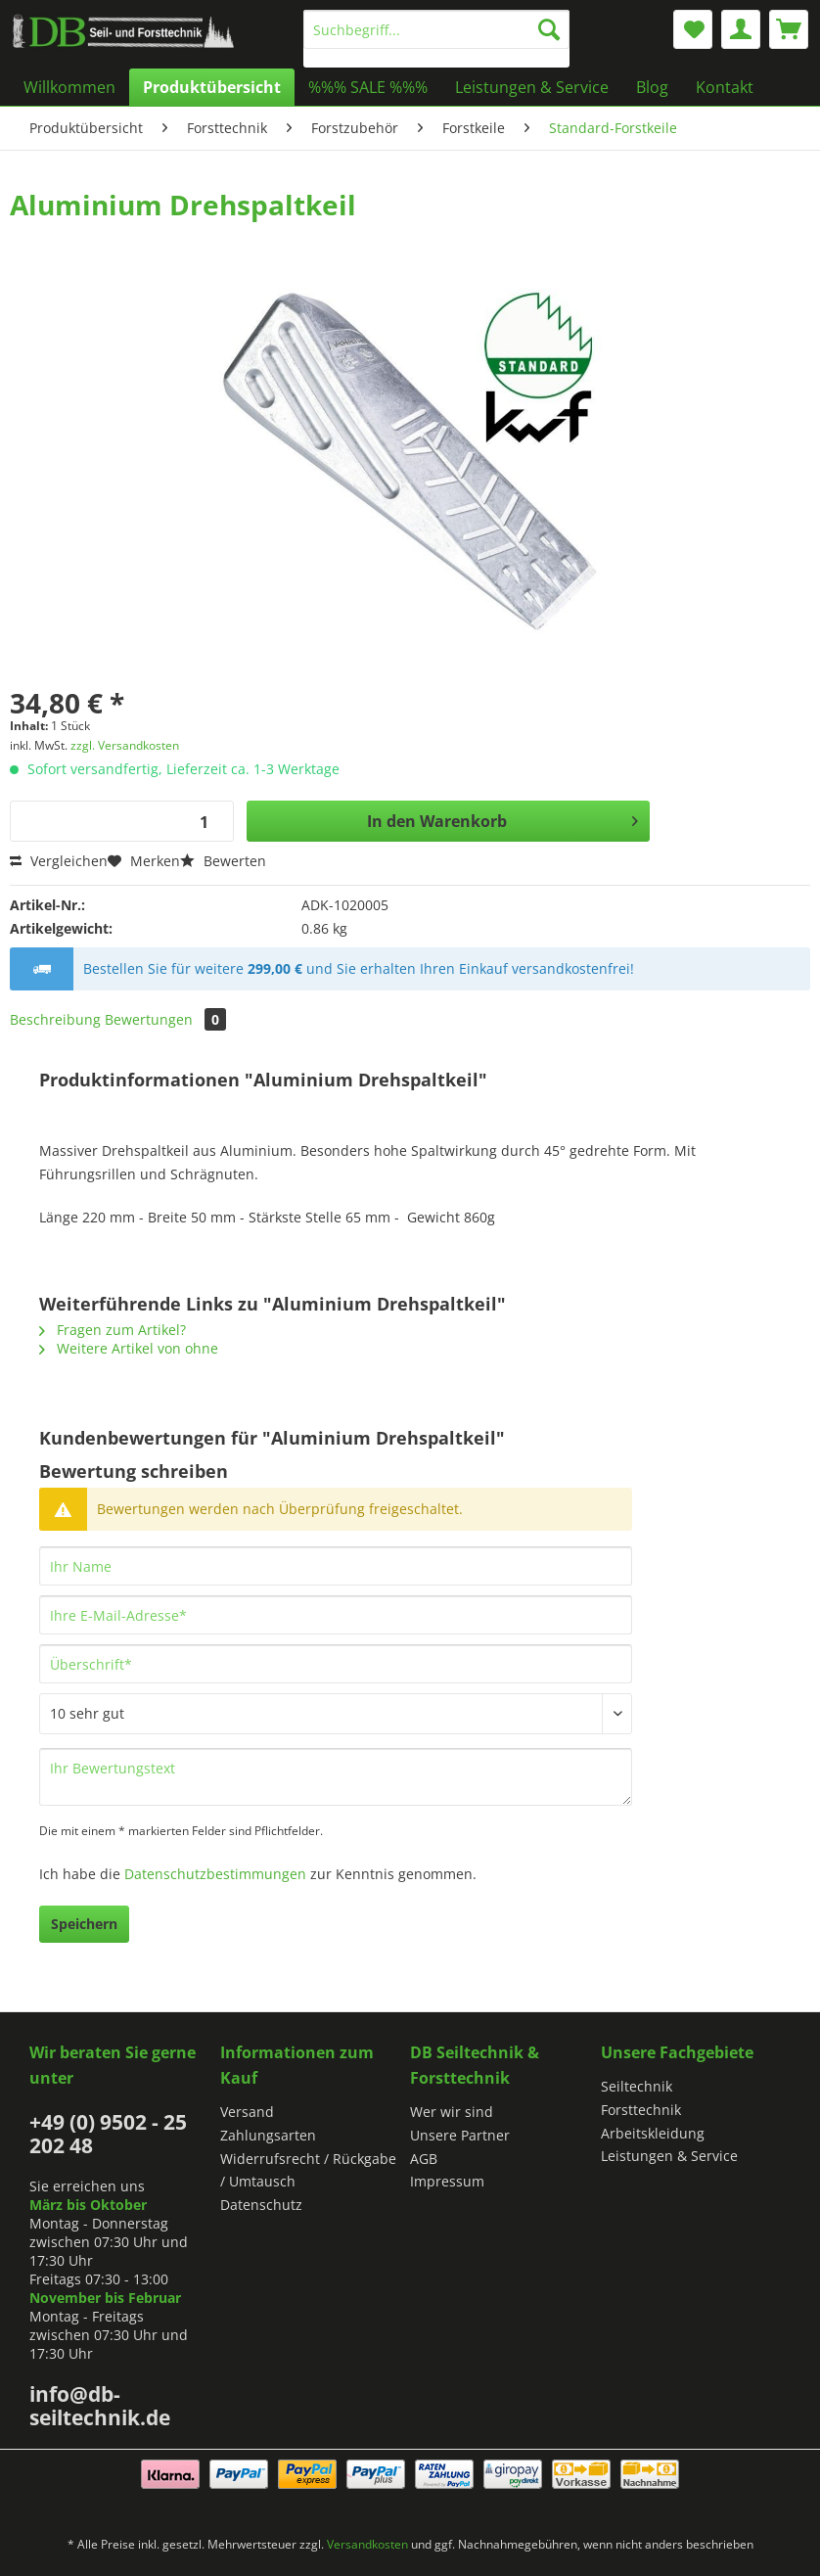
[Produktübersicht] (212, 87)
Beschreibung (55, 1019)
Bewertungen (165, 1019)
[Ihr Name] (335, 1566)
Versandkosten (367, 2544)
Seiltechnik (636, 2086)
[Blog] (652, 87)
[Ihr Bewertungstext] (335, 1777)
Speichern (84, 1923)
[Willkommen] (69, 87)
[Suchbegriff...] (436, 29)
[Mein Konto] (740, 29)
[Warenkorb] (788, 29)
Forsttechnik (641, 2109)
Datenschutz (261, 2204)
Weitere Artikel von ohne (128, 1348)
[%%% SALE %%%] (368, 87)
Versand (247, 2111)
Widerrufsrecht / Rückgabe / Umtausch (308, 2170)
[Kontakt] (724, 87)
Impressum (447, 2181)
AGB (423, 2158)
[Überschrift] (335, 1663)
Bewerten (223, 860)
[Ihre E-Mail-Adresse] (335, 1614)
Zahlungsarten (268, 2135)
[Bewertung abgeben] (335, 1713)
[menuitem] (436, 39)
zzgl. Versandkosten (124, 745)
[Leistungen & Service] (531, 87)
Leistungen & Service (669, 2155)
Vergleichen (59, 860)
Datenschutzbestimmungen (215, 1873)
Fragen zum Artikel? (112, 1329)
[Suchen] (548, 29)
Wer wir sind (451, 2111)
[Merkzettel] (692, 29)
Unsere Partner (460, 2135)
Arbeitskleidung (653, 2133)
